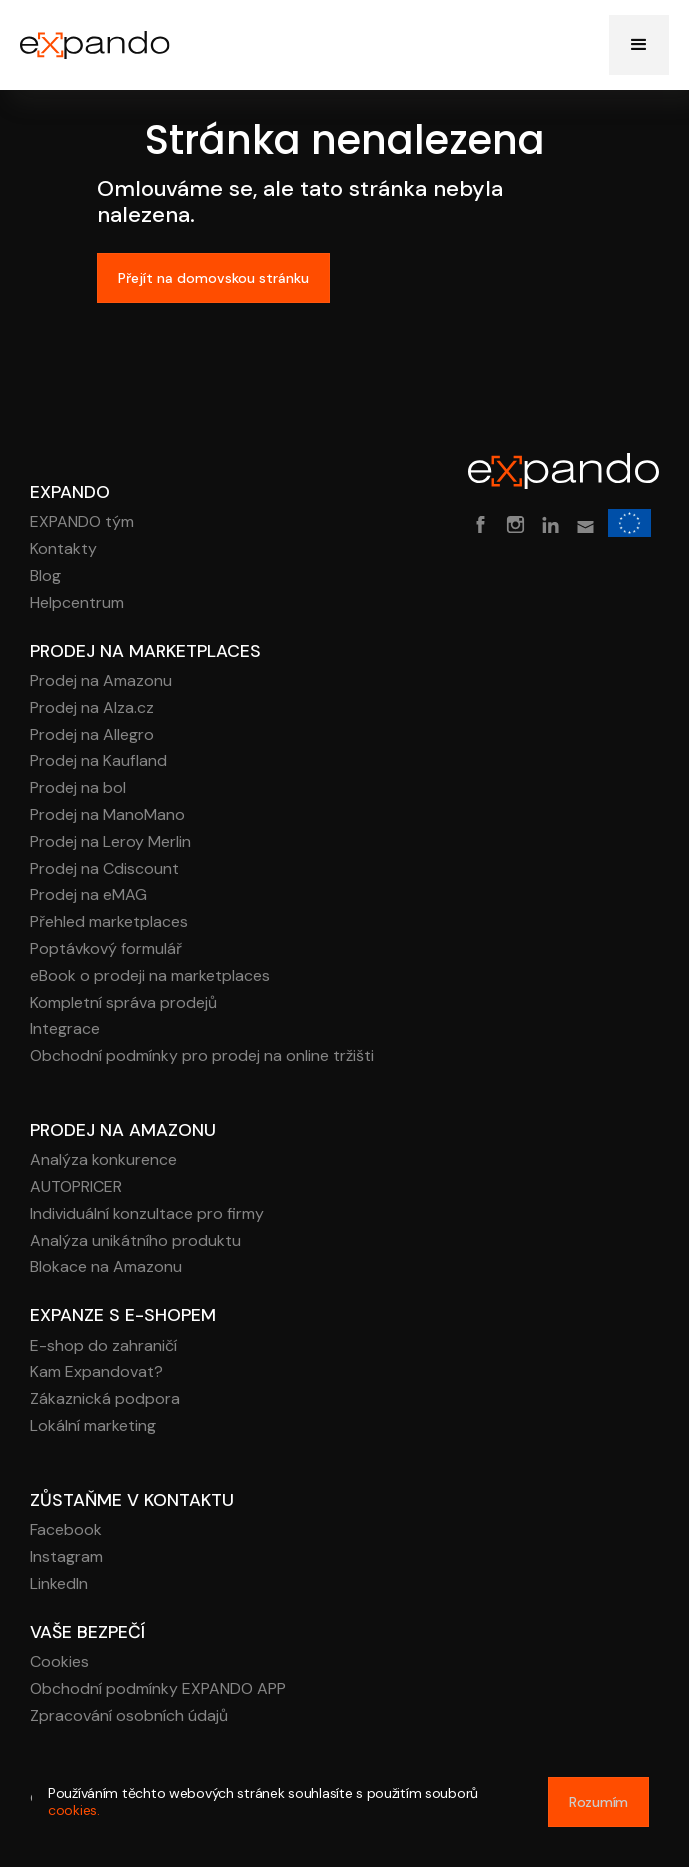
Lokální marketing (93, 1426)
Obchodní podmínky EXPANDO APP (158, 1689)
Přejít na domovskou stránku (213, 278)
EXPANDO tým (82, 522)
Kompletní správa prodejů (123, 1003)
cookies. (74, 1810)
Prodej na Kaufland (98, 761)
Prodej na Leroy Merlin (110, 842)
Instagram (66, 1557)
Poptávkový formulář (106, 949)
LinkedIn (59, 1584)
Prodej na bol (78, 788)
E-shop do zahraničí (103, 1346)
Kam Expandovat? (96, 1372)
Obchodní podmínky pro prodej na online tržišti (202, 1056)
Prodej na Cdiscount (104, 869)
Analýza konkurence (103, 1160)
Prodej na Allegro (92, 735)
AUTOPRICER (76, 1187)
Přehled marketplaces (109, 922)
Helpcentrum (77, 603)
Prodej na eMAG (88, 895)
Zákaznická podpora (105, 1399)
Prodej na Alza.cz (92, 708)
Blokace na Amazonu (106, 1267)
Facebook (66, 1530)
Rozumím (598, 1802)
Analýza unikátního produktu (135, 1241)
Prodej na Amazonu (101, 681)
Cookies (59, 1662)
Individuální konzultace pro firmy (147, 1214)
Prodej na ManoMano (107, 815)
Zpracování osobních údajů (129, 1716)
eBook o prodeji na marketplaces (150, 976)
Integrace (65, 1029)
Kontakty (63, 549)
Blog (45, 576)
